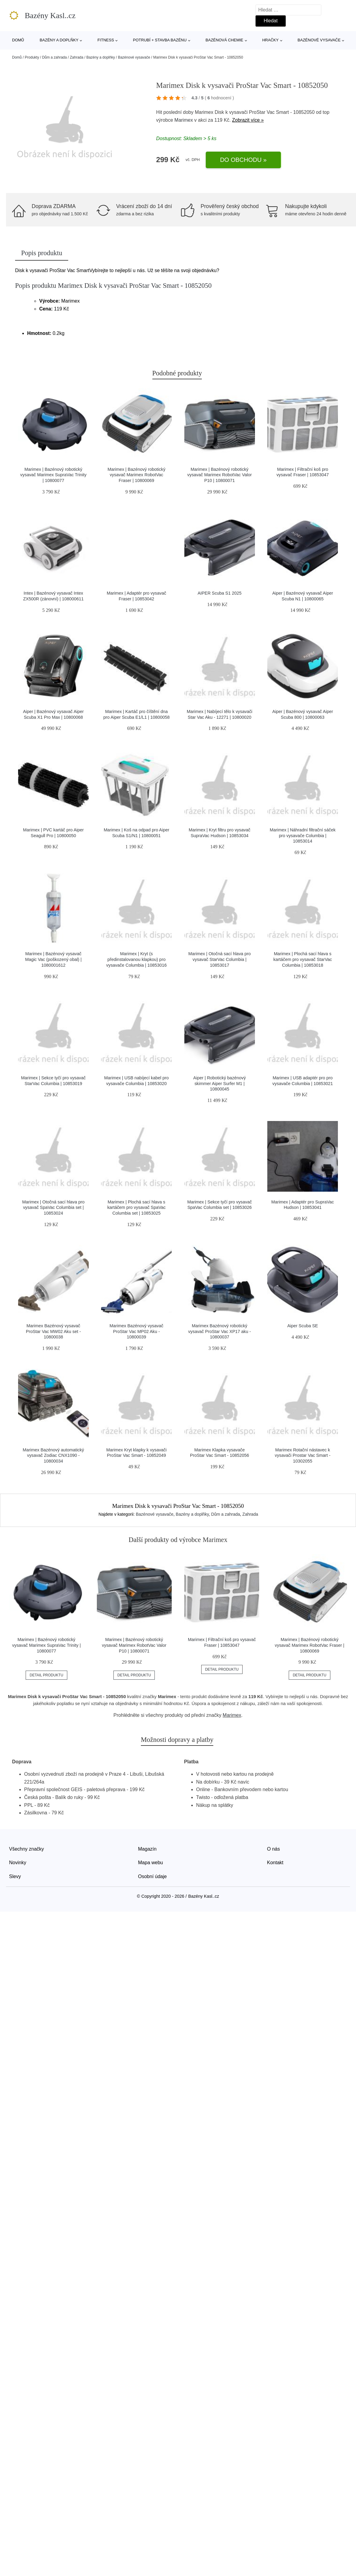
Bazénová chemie (224, 40)
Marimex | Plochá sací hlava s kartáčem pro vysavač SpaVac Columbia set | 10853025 (136, 1208)
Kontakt (275, 1862)
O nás (273, 1849)
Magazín (147, 1849)
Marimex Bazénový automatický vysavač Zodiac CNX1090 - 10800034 (53, 1455)
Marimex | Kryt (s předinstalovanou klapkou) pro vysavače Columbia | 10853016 (136, 959)
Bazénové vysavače (319, 40)
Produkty (32, 57)
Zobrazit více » (248, 120)
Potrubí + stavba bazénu (160, 40)
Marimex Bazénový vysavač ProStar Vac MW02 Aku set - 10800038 (53, 1331)
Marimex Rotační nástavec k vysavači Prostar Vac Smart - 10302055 (302, 1455)
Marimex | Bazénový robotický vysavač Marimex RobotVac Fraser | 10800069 (136, 475)
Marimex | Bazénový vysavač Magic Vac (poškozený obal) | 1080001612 (53, 959)
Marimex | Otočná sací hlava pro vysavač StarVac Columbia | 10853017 (219, 959)
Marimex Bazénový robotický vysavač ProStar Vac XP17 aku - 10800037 (219, 1331)
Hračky (270, 40)
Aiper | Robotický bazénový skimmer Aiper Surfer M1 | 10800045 (219, 1083)
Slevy (15, 1876)
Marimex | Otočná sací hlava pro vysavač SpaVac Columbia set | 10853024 (53, 1208)
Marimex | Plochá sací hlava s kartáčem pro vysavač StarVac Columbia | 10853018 (302, 959)
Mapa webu (150, 1862)
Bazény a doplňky (59, 40)
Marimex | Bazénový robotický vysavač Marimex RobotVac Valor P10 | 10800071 (219, 475)
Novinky (17, 1862)
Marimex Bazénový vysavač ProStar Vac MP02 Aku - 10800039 (136, 1331)
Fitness (105, 40)
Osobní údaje (152, 1876)
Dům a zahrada (54, 57)
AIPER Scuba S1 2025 (220, 593)
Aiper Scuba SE (302, 1325)
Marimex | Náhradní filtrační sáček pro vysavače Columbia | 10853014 (302, 835)
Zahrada (76, 57)
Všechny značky (26, 1849)
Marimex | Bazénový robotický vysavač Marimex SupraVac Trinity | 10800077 (53, 475)
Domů (18, 40)
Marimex (183, 120)
